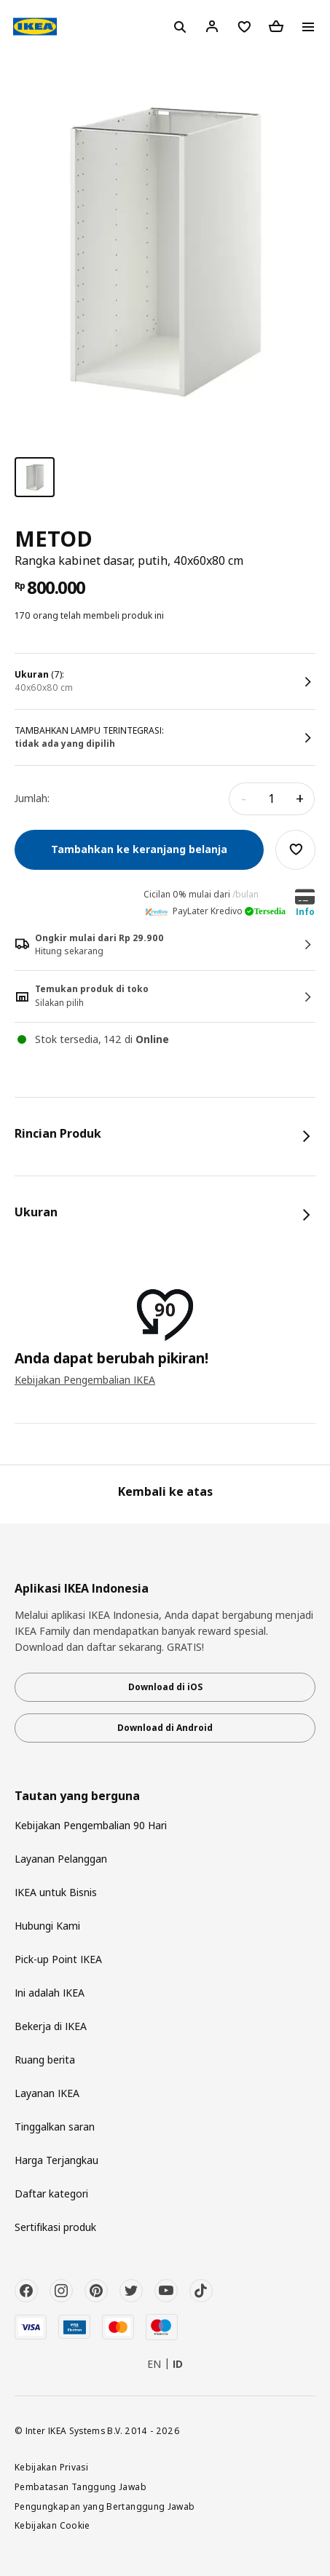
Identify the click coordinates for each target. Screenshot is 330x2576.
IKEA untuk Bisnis (56, 1892)
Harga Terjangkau (56, 2160)
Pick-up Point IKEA (58, 1959)
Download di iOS (165, 1687)
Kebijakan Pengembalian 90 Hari (91, 1825)
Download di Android (165, 1727)
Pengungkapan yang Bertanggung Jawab (105, 2506)
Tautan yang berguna (77, 1796)
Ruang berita (45, 2059)
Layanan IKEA (47, 2093)
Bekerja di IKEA (51, 2026)
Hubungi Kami (47, 1926)
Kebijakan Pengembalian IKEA (85, 1380)
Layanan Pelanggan (61, 1859)
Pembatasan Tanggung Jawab (80, 2486)
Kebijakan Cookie (52, 2525)
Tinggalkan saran (55, 2126)
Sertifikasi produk (55, 2227)
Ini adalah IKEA (50, 1993)
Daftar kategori (51, 2193)
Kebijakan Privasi (51, 2467)
